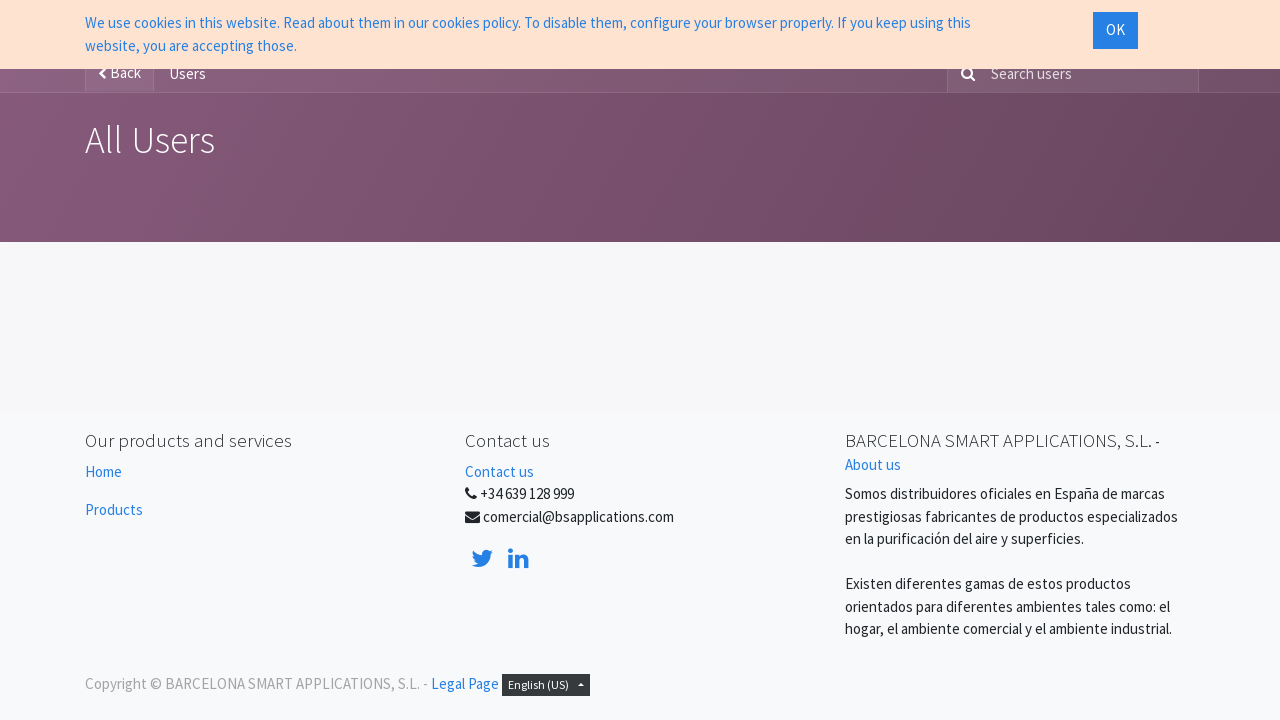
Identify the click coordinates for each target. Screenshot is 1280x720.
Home (103, 471)
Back (119, 72)
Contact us (499, 471)
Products (114, 509)
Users (187, 73)
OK (1115, 29)
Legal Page (465, 683)
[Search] (964, 74)
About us (873, 464)
